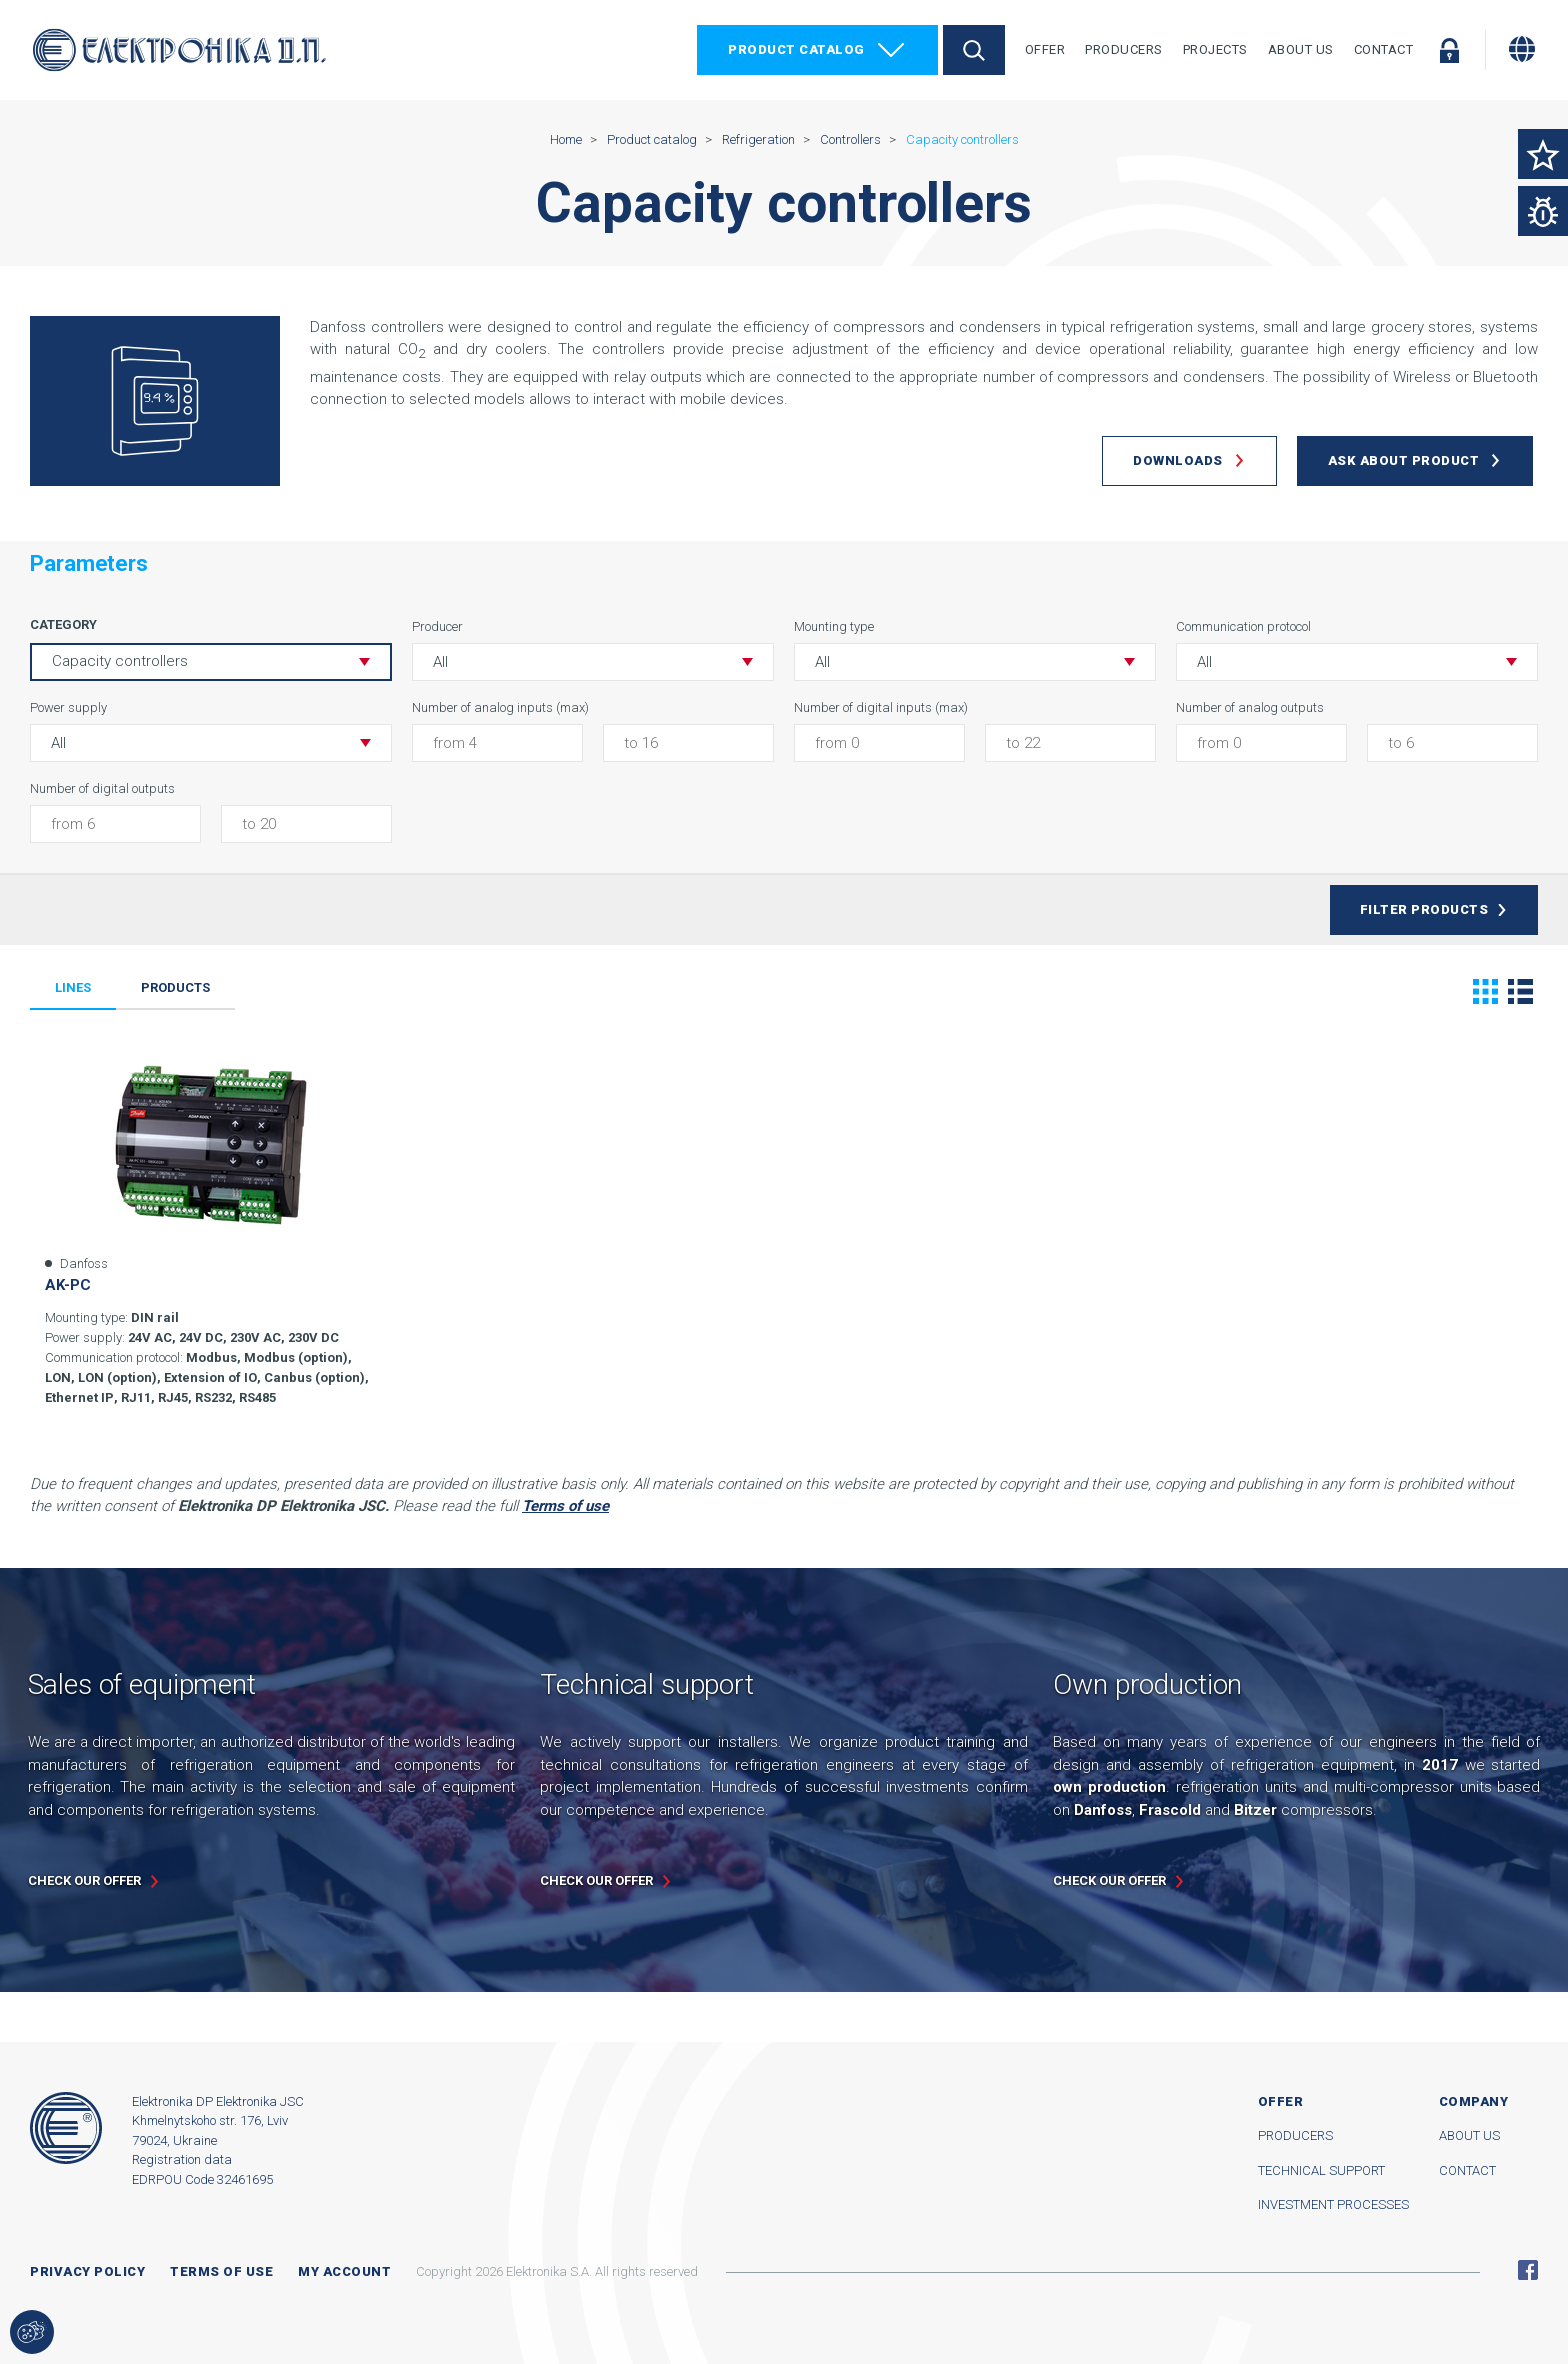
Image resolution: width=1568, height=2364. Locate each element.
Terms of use (221, 2271)
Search (974, 50)
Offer (1045, 49)
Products (175, 987)
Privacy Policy (87, 2271)
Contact (1384, 49)
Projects (1215, 49)
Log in (1449, 50)
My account (344, 2271)
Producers (1124, 49)
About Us (1301, 49)
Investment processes (1333, 2204)
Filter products (1424, 909)
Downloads (1178, 460)
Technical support (1321, 2170)
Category (63, 624)
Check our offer (84, 1880)
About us (1469, 2135)
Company (1474, 2101)
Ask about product (1404, 460)
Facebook (1528, 2270)
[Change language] (1522, 49)
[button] (593, 662)
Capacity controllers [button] (120, 661)
